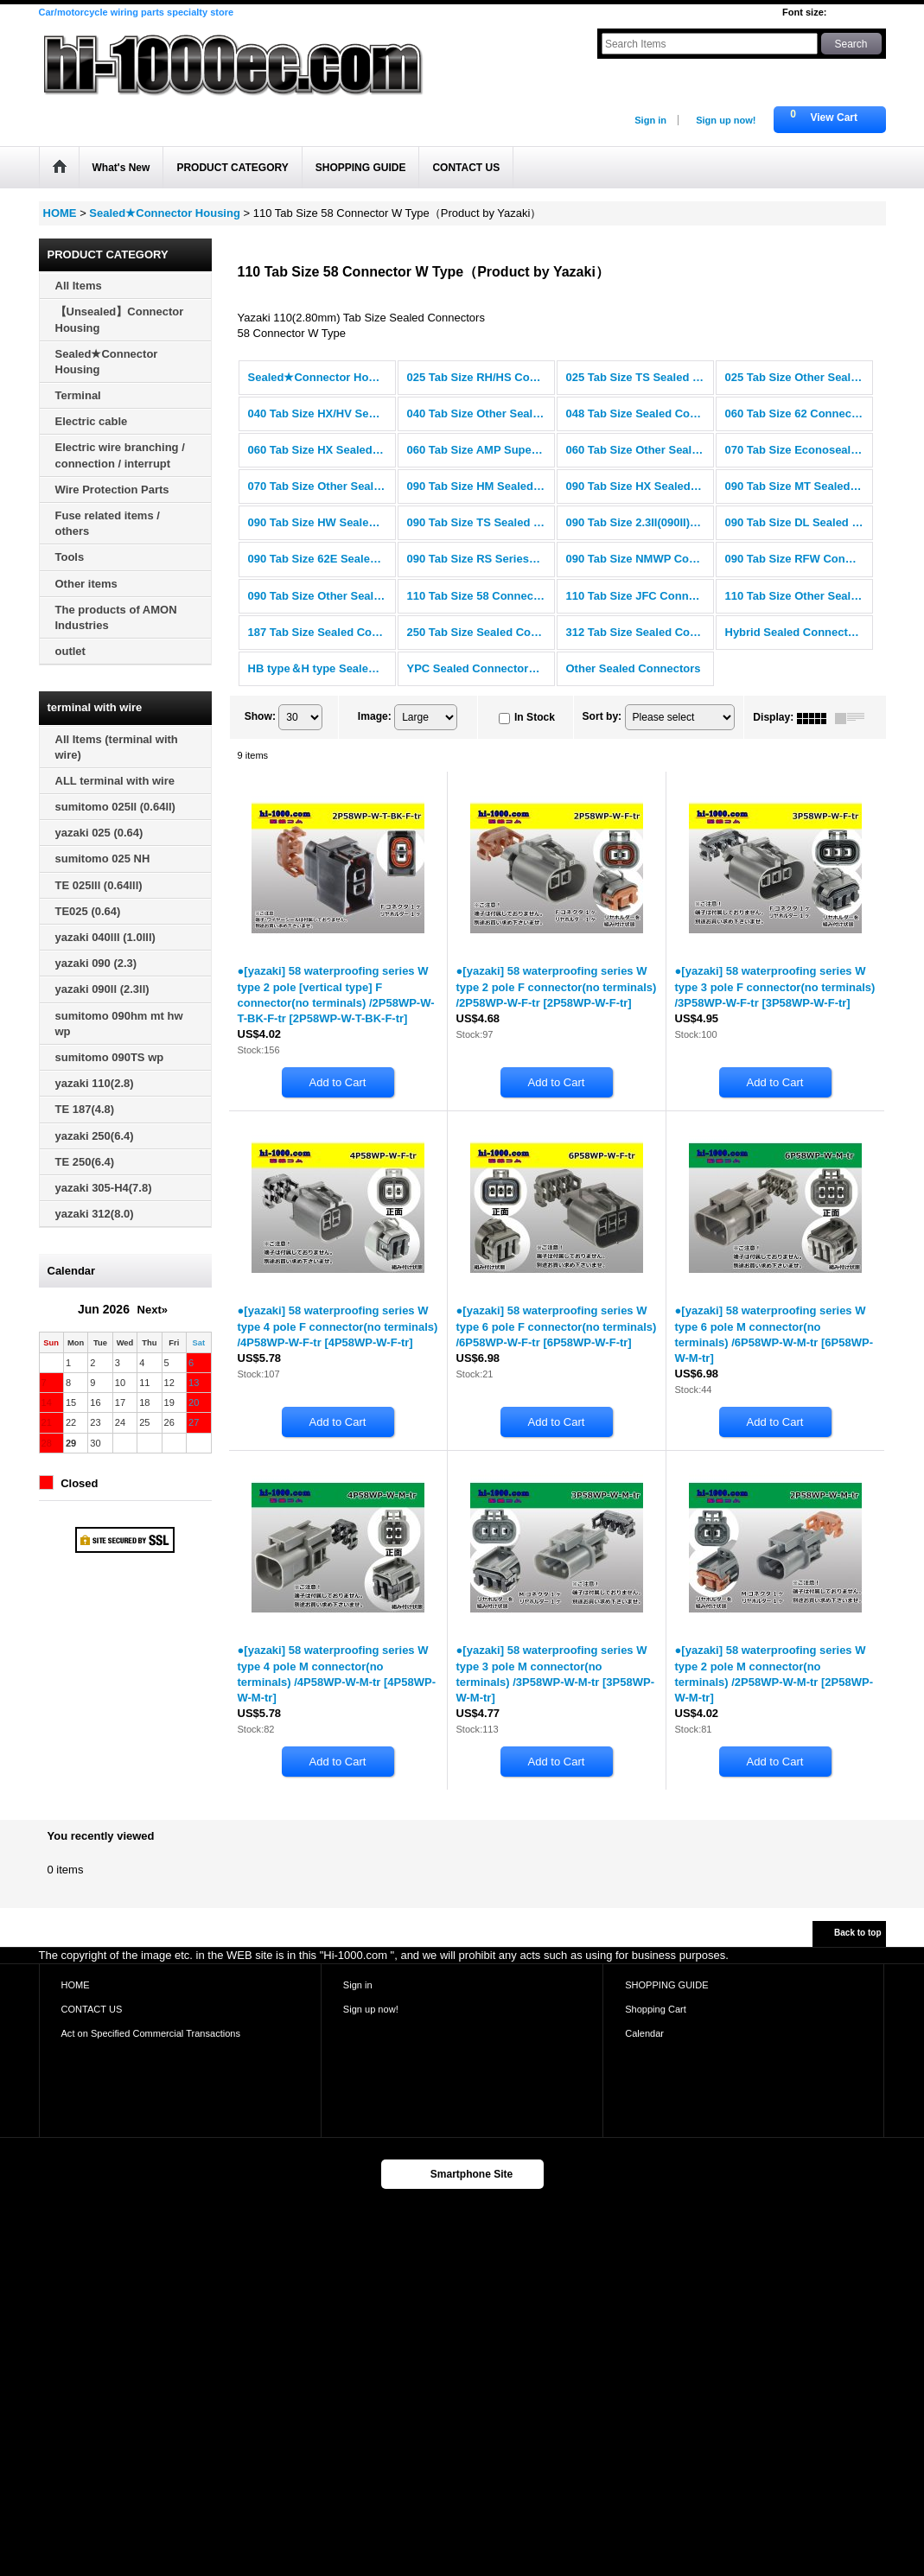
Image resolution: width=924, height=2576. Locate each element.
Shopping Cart (655, 2009)
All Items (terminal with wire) (116, 747)
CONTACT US (92, 2009)
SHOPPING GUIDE (666, 1985)
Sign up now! (725, 120)
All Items (78, 285)
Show (260, 716)
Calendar (644, 2033)
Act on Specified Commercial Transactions (151, 2033)
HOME (75, 1985)
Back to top (857, 1932)
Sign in (650, 120)
